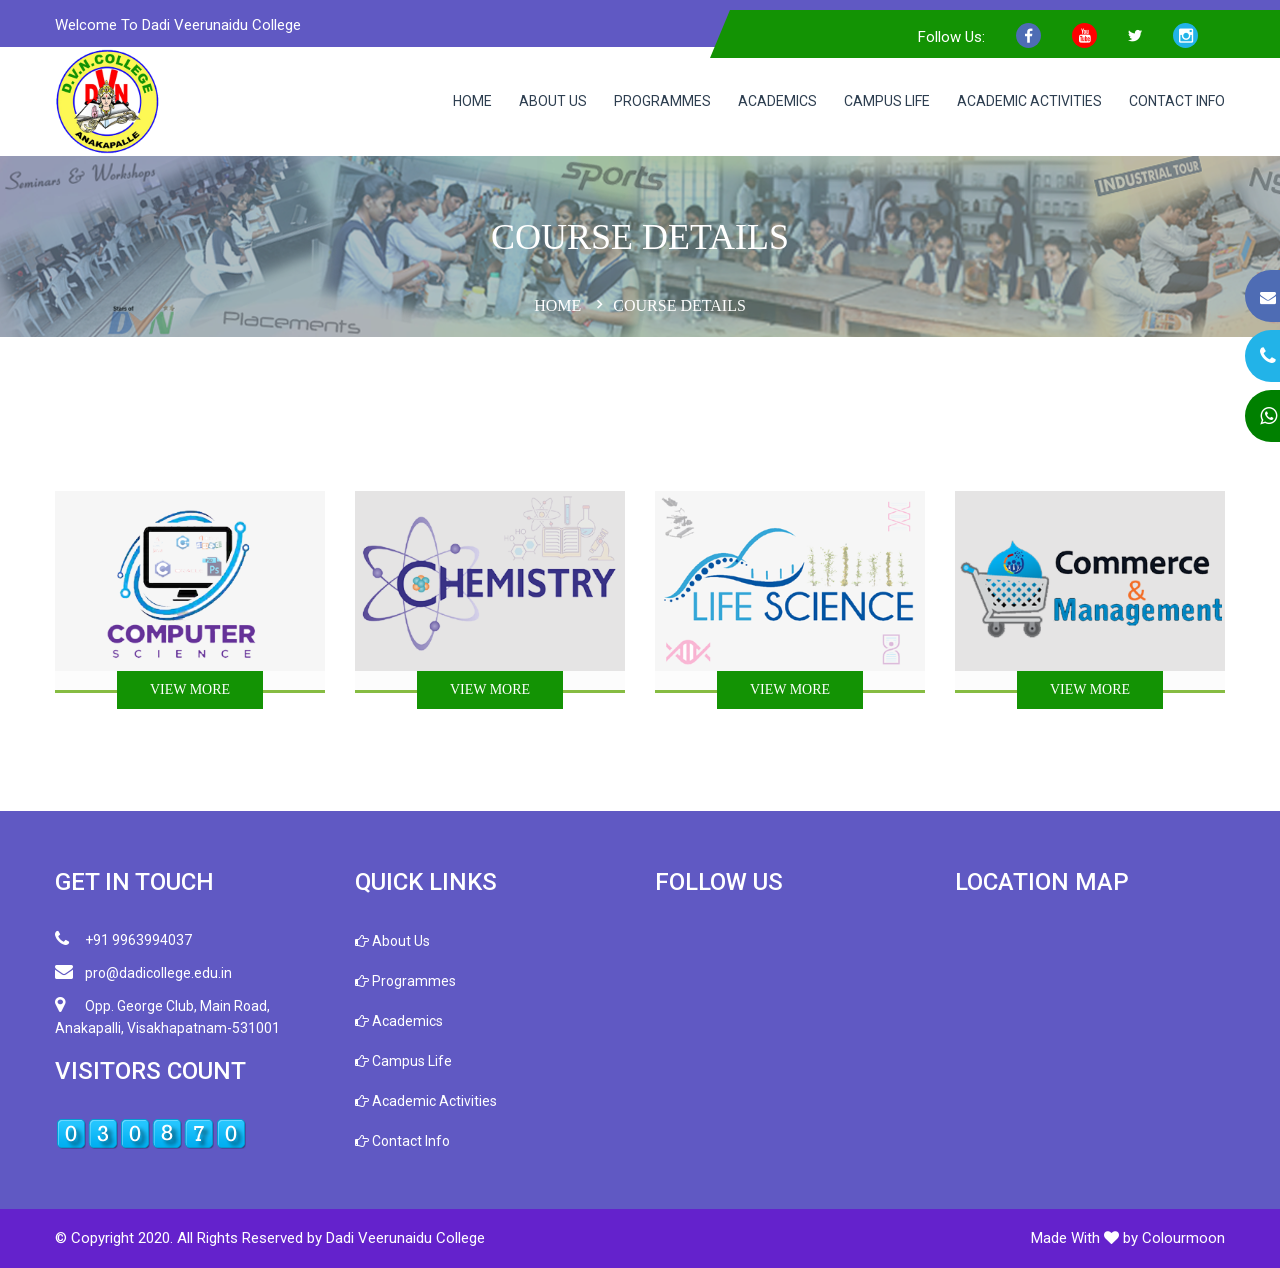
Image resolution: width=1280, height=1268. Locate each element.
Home (472, 101)
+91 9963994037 (123, 939)
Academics (777, 101)
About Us (553, 101)
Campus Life (887, 101)
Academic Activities (1029, 101)
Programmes (662, 101)
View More (190, 689)
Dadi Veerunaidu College (405, 1238)
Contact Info (1177, 101)
